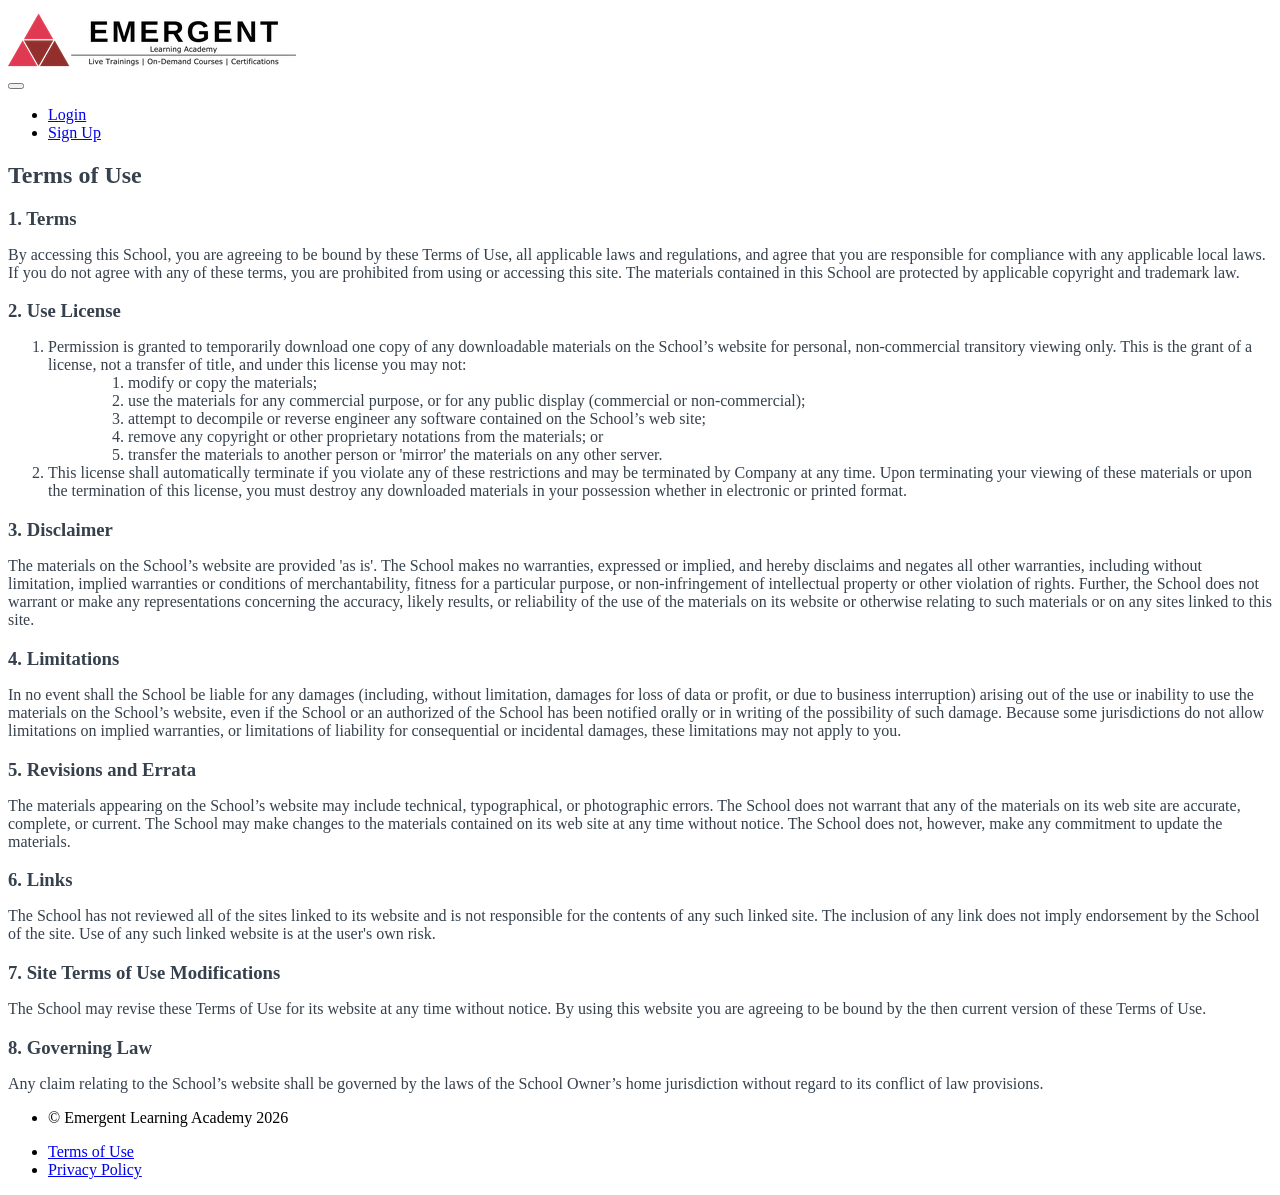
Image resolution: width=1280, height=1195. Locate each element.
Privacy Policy (95, 1169)
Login (67, 114)
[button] (16, 86)
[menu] (640, 124)
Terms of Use (91, 1151)
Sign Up (74, 132)
